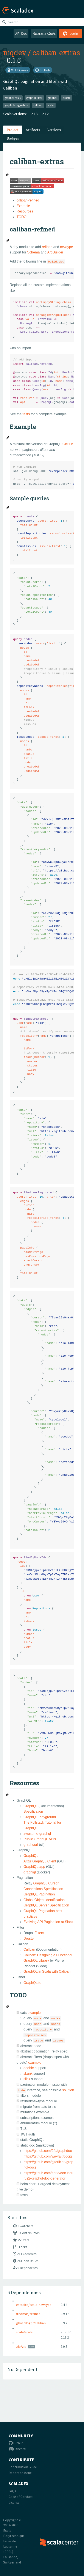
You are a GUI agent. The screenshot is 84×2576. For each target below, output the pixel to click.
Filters (39, 1933)
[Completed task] (18, 2012)
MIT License (18, 70)
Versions (54, 129)
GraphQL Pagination (39, 1894)
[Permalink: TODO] (8, 2007)
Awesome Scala (44, 33)
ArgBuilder (55, 252)
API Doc (21, 33)
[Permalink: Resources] (8, 1795)
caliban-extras (56, 52)
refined (47, 247)
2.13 (34, 113)
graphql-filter (34, 98)
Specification (33, 1811)
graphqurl (30, 1844)
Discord (17, 2449)
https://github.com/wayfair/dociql (48, 2156)
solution (68, 2090)
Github (16, 2443)
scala (51, 105)
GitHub (42, 70)
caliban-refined (28, 200)
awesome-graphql (37, 1833)
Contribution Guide (23, 2467)
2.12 (45, 113)
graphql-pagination (16, 105)
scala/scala (24, 2332)
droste (67, 98)
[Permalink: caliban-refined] (8, 241)
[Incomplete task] (18, 2056)
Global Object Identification (44, 1900)
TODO (21, 217)
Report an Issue (20, 2473)
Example (23, 206)
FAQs (12, 2491)
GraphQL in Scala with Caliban (46, 1971)
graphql (52, 98)
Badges (13, 138)
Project (13, 129)
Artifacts (33, 129)
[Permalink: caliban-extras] (8, 175)
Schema (33, 252)
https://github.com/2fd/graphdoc (47, 2151)
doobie (28, 2068)
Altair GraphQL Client (39, 1861)
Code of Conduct (21, 2496)
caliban (37, 105)
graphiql (29, 1872)
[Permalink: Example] (8, 438)
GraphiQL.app (34, 1866)
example (34, 2013)
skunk (28, 2073)
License (14, 2502)
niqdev (14, 52)
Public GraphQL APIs (39, 1839)
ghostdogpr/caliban (31, 2323)
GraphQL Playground (39, 1817)
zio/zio (21, 2346)
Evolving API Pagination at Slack (48, 1922)
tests (26, 414)
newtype (66, 247)
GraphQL (30, 1806)
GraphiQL (30, 1855)
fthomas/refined (28, 2314)
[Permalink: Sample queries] (8, 508)
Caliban (29, 1949)
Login (70, 33)
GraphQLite (32, 1983)
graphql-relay (13, 98)
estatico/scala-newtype (33, 2304)
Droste (28, 1938)
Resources (25, 211)
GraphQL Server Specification (46, 1905)
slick (26, 2079)
